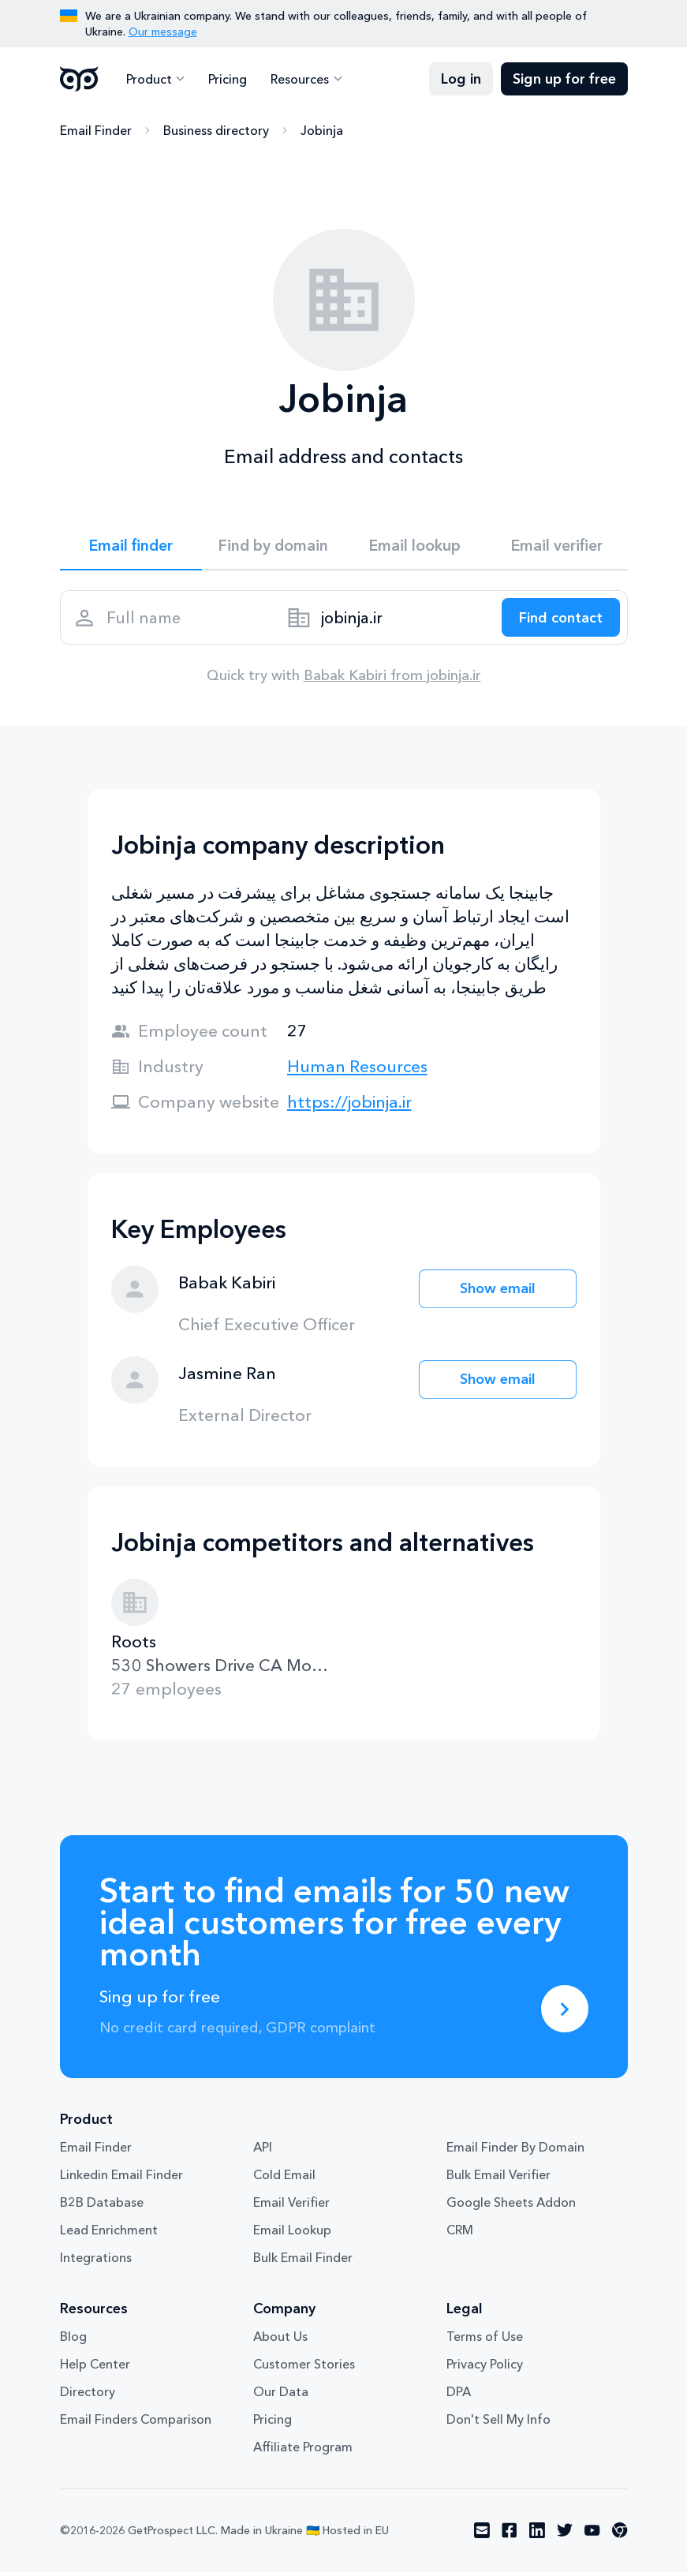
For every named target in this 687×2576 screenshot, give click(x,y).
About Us (280, 2341)
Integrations (96, 2262)
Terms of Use (484, 2341)
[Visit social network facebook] (509, 2535)
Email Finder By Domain (515, 2151)
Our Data (280, 2396)
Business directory (216, 130)
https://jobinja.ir (349, 1106)
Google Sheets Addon (511, 2207)
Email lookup (414, 546)
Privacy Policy (484, 2368)
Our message (163, 31)
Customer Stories (304, 2368)
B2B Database (102, 2207)
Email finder (131, 546)
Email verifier (556, 546)
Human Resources (357, 1070)
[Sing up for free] (564, 2012)
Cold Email (284, 2179)
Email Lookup (292, 2234)
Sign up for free (564, 79)
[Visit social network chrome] (620, 2535)
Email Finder (96, 130)
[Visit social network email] (482, 2535)
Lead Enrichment (109, 2234)
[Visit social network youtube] (592, 2535)
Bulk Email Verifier (498, 2179)
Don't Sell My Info (498, 2424)
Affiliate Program (303, 2451)
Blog (73, 2341)
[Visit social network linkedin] (537, 2535)
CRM (459, 2234)
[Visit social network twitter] (565, 2535)
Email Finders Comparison (135, 2424)
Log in (461, 79)
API (262, 2151)
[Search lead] (558, 620)
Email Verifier (291, 2207)
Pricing (226, 79)
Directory (87, 2396)
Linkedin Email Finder (121, 2179)
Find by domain (273, 546)
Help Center (95, 2368)
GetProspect (79, 79)
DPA (458, 2396)
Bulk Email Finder (303, 2262)
